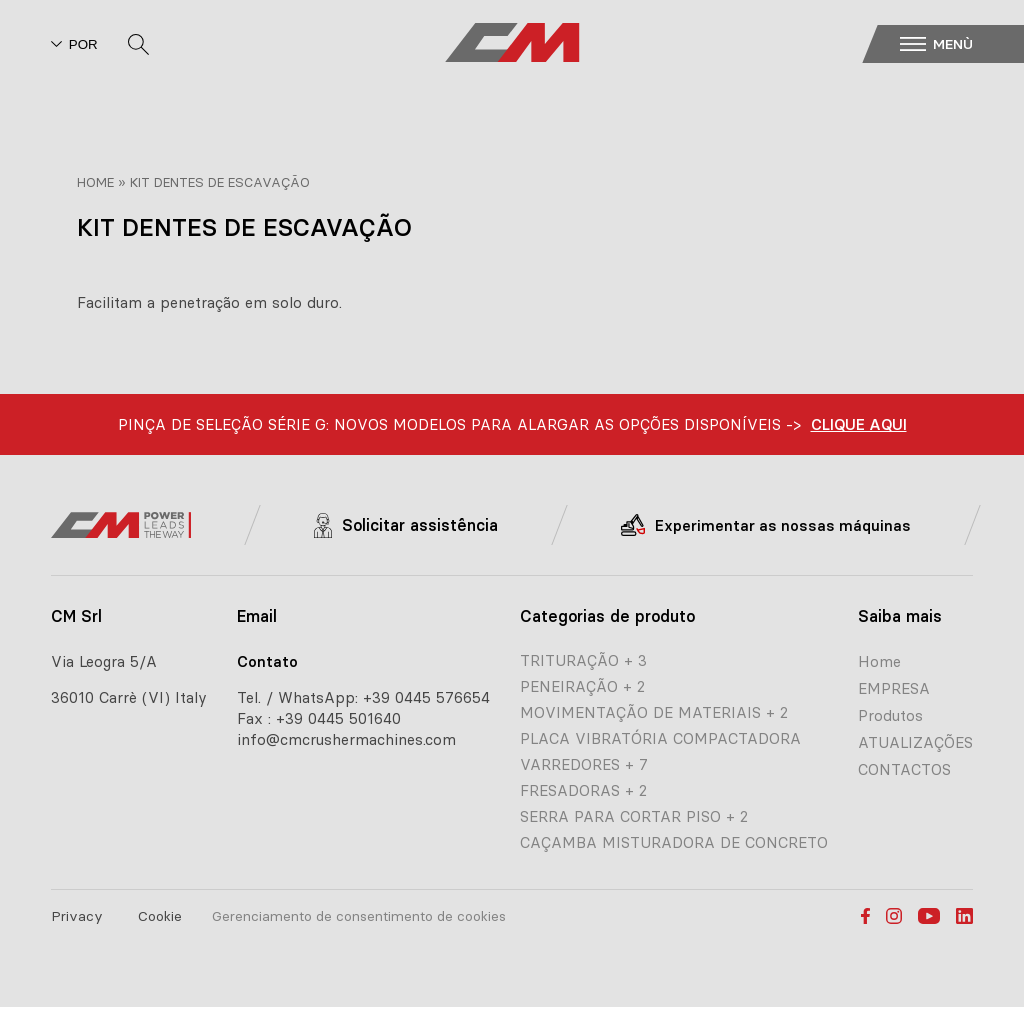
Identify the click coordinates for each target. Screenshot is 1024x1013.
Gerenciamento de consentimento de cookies (359, 916)
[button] (957, 44)
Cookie (160, 916)
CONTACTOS (904, 769)
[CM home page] (512, 43)
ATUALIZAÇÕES (915, 742)
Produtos (890, 715)
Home (95, 182)
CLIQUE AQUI (859, 424)
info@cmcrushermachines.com (346, 739)
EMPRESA (894, 688)
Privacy (77, 916)
